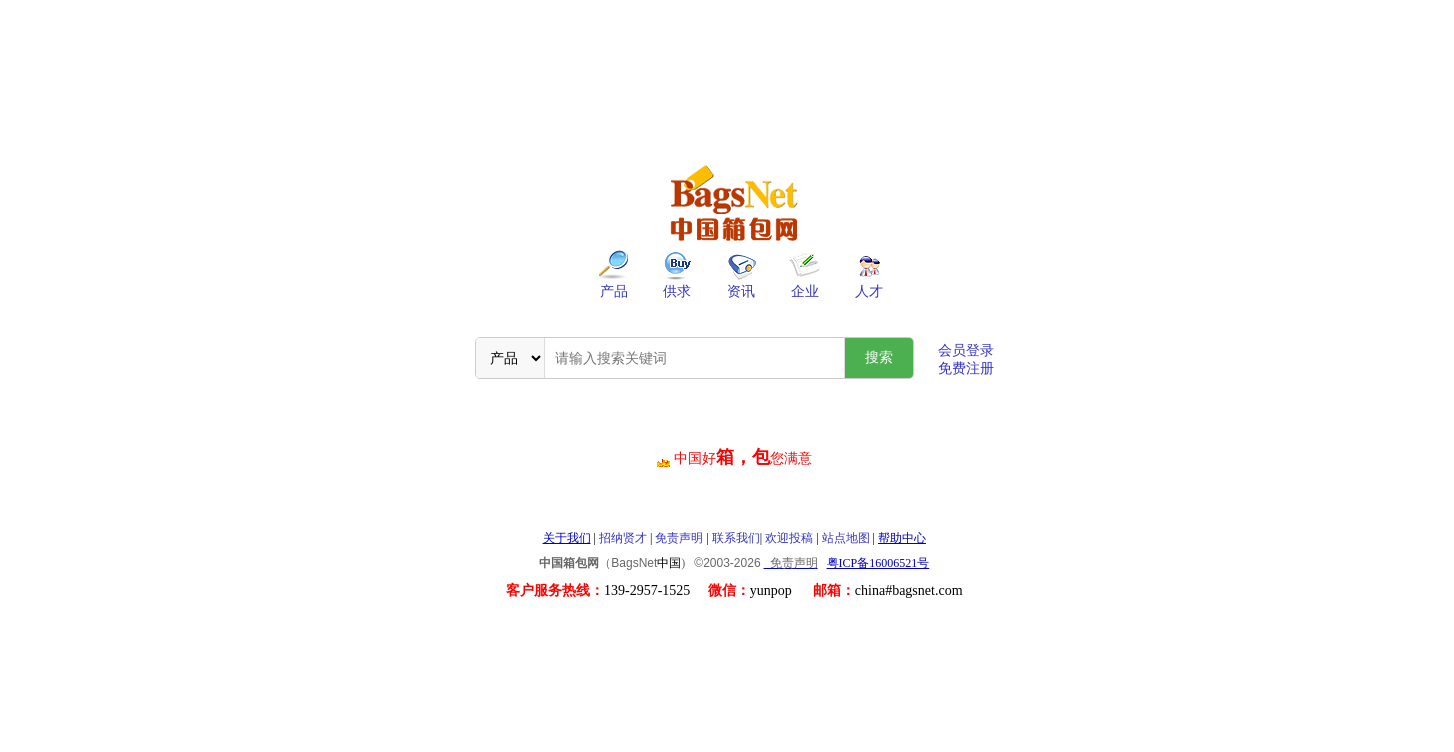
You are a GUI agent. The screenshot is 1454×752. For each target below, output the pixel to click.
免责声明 (679, 538)
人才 (869, 291)
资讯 (741, 291)
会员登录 (966, 350)
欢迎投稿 (789, 538)
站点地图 (846, 538)
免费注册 (966, 368)
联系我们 (736, 538)
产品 (614, 291)
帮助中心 (902, 538)
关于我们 (567, 538)
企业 (805, 291)
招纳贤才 (623, 538)
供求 (677, 291)
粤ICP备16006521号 (878, 563)
